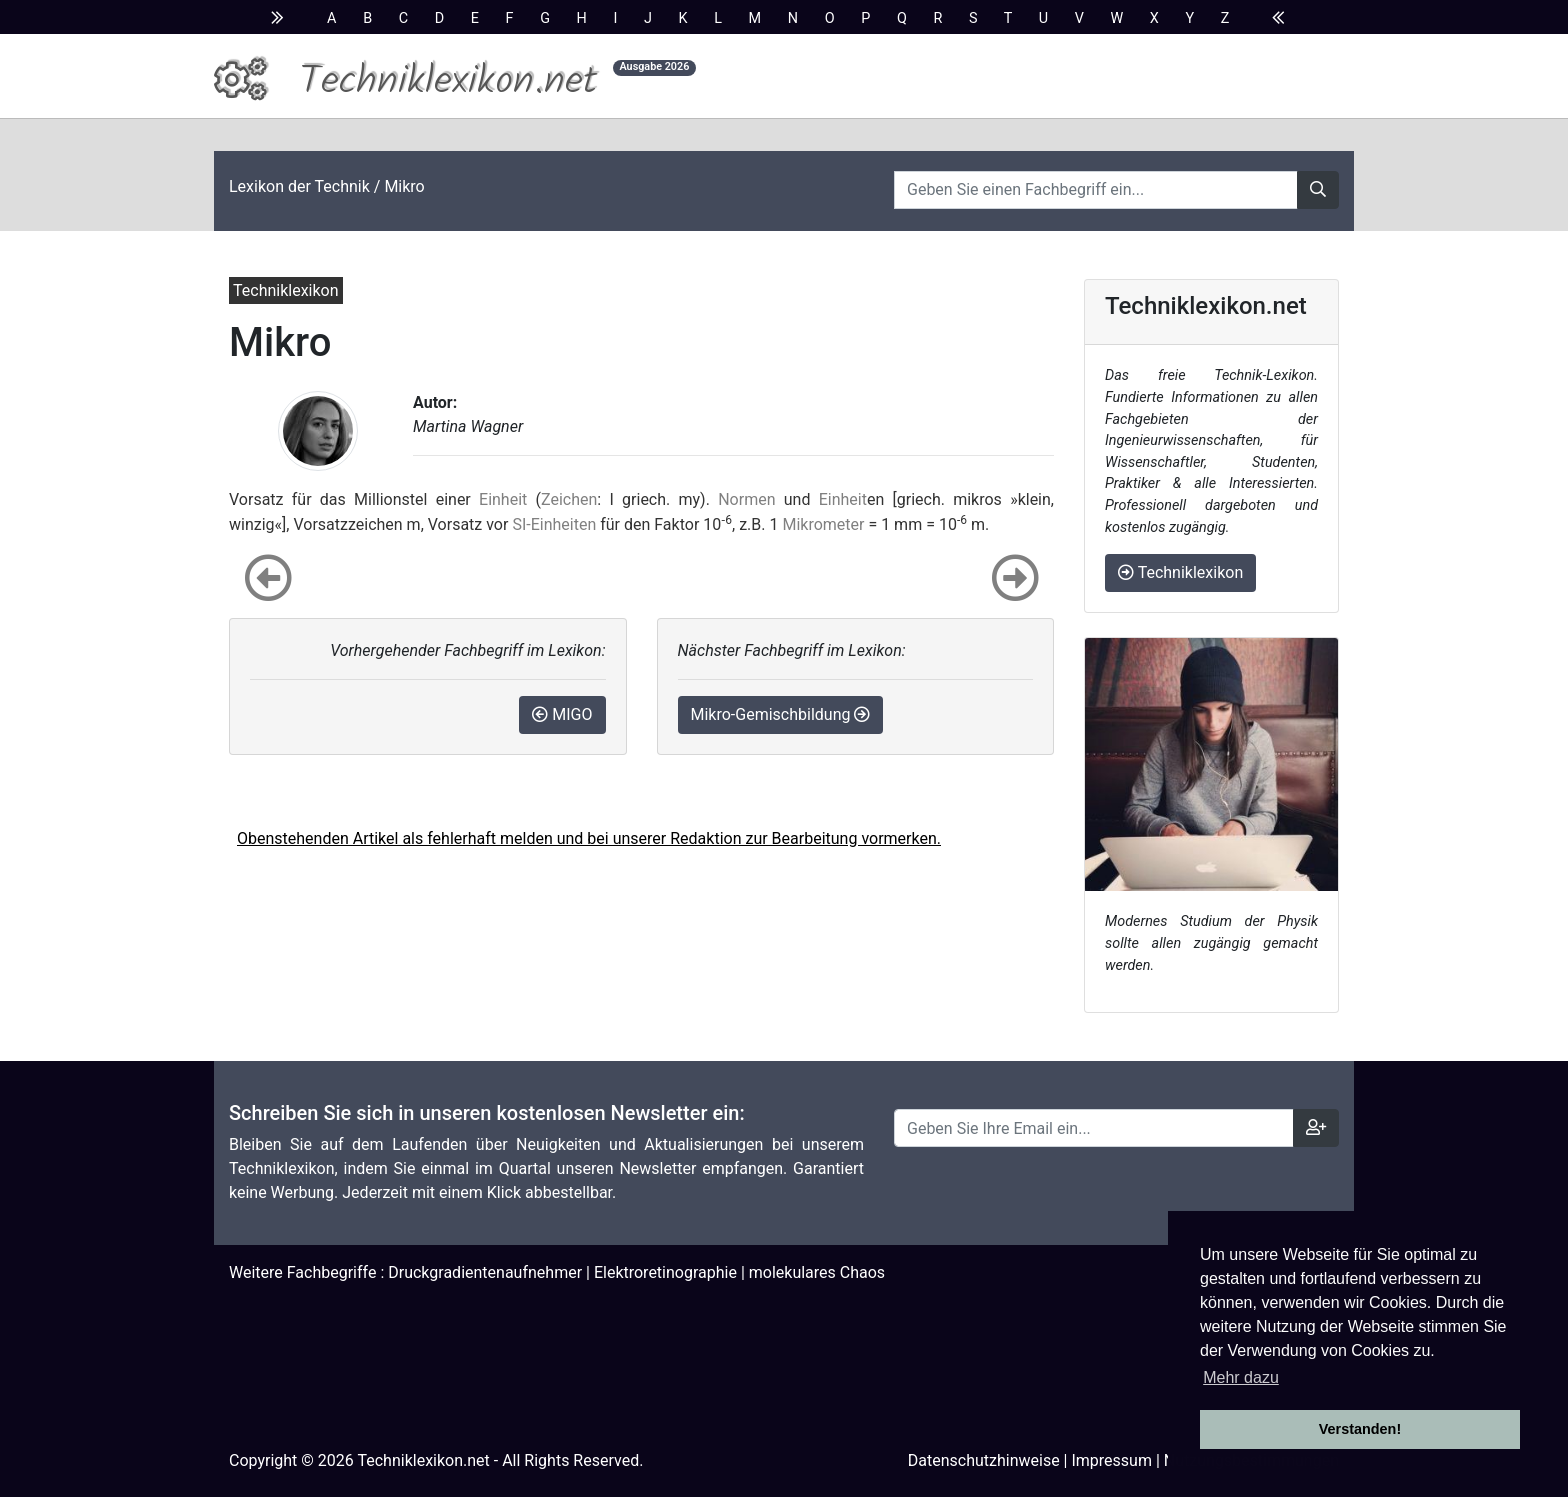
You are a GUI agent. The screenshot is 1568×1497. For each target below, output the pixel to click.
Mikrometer (823, 524)
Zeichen (569, 499)
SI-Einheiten (554, 524)
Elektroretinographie (665, 1272)
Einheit (503, 499)
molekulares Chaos (817, 1272)
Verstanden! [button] (1360, 1429)
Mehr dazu (1241, 1377)
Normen (746, 499)
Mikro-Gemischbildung (781, 714)
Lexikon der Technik (299, 186)
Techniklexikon (1180, 572)
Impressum (1111, 1460)
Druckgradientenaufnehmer (485, 1272)
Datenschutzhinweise (984, 1460)
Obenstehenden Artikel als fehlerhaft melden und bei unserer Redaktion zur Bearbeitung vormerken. (589, 838)
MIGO (562, 714)
